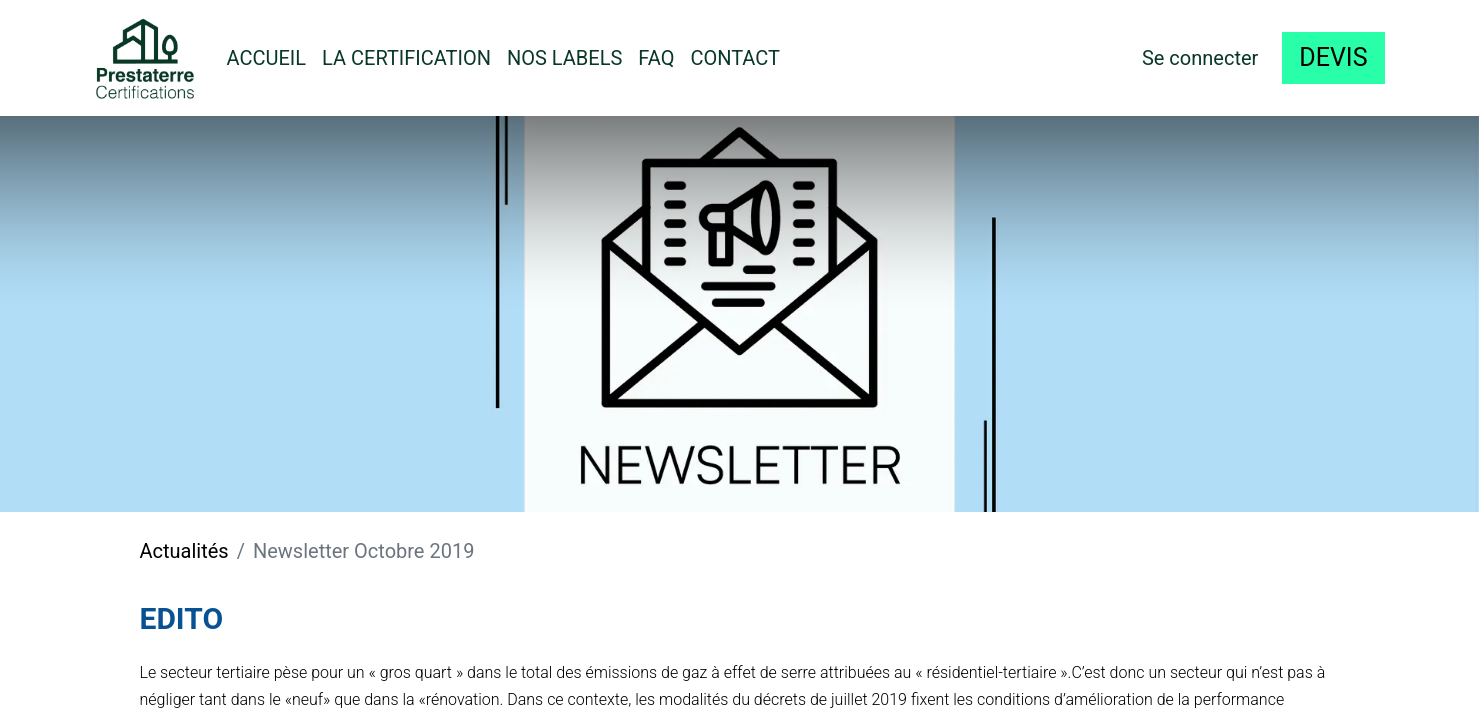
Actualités (184, 551)
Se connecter (1200, 58)
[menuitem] (267, 58)
